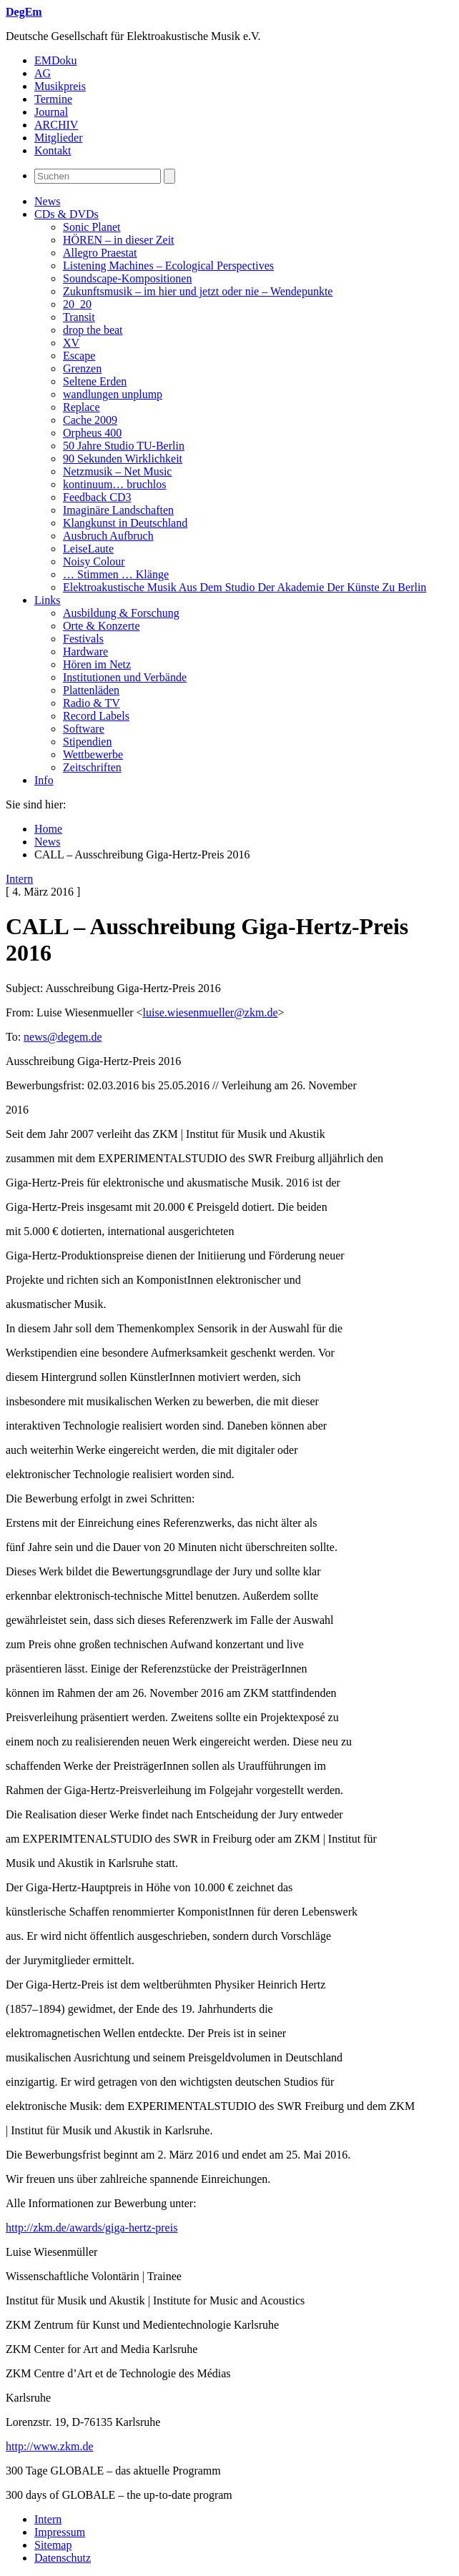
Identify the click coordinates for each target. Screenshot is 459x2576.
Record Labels (96, 716)
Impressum (59, 2532)
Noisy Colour (94, 561)
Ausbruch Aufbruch (108, 536)
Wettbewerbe (93, 754)
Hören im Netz (97, 664)
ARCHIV (56, 125)
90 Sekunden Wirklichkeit (122, 458)
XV (71, 343)
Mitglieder (58, 138)
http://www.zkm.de (50, 2446)
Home (48, 829)
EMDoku (55, 60)
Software (83, 729)
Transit (79, 317)
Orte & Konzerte (101, 626)
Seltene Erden (95, 381)
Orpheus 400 (92, 433)
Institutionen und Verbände (125, 677)
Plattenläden (91, 690)
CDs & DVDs (66, 214)
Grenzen (82, 368)
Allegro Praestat (100, 253)
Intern (19, 879)
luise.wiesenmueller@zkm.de (210, 1012)
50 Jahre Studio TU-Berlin (123, 446)
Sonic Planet (91, 227)
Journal (51, 112)
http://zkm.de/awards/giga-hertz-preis (91, 2227)
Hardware (85, 651)
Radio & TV (91, 703)
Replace (81, 407)
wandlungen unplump (112, 394)
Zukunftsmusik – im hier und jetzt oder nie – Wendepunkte (197, 291)
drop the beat (93, 330)
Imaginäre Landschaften (118, 510)
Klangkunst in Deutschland (125, 523)
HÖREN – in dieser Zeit (118, 240)
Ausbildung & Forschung (121, 613)
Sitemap (52, 2545)
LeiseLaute (88, 549)
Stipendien (87, 741)
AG (42, 73)
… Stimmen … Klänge (116, 574)
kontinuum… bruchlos (114, 484)
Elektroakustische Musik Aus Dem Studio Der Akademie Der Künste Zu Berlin (244, 587)
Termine (53, 99)
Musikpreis (60, 86)
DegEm (24, 12)
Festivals (83, 639)
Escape (79, 356)
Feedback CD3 (97, 497)
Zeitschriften (92, 767)
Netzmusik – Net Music (117, 471)
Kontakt (52, 150)
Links (47, 600)
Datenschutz (62, 2558)
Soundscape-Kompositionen (127, 278)
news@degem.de (63, 1037)
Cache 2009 (90, 420)
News (47, 201)
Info (44, 780)
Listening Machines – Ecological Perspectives (168, 265)
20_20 (77, 304)
